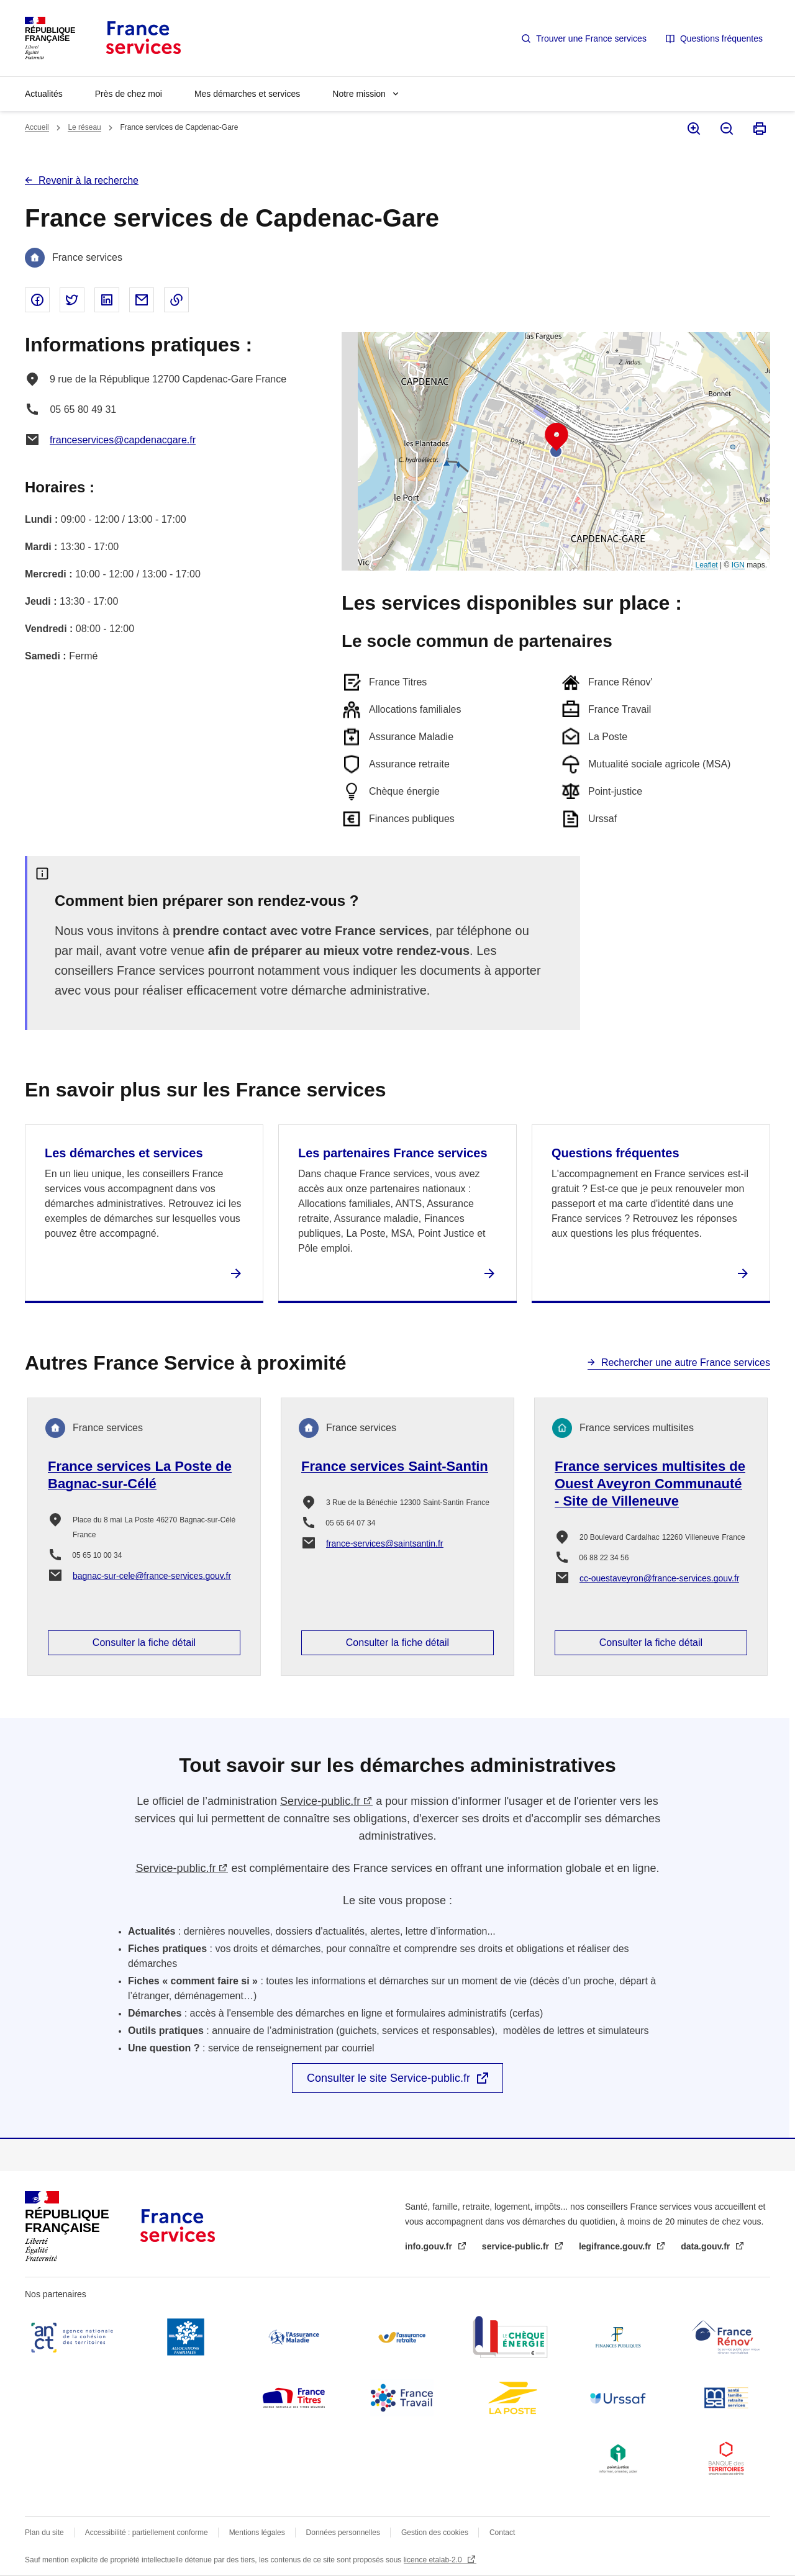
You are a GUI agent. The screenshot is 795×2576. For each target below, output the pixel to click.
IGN (738, 565)
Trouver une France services (591, 38)
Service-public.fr (320, 1801)
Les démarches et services (124, 1153)
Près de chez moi (128, 94)
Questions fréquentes (721, 38)
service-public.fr (517, 2246)
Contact (502, 2532)
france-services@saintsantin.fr (384, 1543)
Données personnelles (343, 2532)
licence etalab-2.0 (434, 2560)
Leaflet (707, 565)
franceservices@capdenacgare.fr (123, 440)
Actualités (44, 94)
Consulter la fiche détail (144, 1642)
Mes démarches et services (247, 94)
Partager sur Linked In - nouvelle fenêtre (106, 299)
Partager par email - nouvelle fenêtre (141, 299)
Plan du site (44, 2532)
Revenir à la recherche (89, 180)
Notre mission (359, 94)
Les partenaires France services (393, 1153)
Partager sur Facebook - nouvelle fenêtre (37, 299)
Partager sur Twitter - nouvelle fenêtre (72, 299)
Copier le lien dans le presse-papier (176, 299)
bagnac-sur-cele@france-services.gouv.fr (152, 1576)
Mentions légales (257, 2532)
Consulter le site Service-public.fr (388, 2078)
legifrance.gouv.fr (616, 2246)
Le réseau (84, 127)
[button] (556, 437)
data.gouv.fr (706, 2246)
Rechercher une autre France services (685, 1362)
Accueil (37, 127)
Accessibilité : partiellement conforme (146, 2532)
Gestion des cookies (434, 2532)
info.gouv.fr (430, 2246)
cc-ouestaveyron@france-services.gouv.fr (659, 1578)
